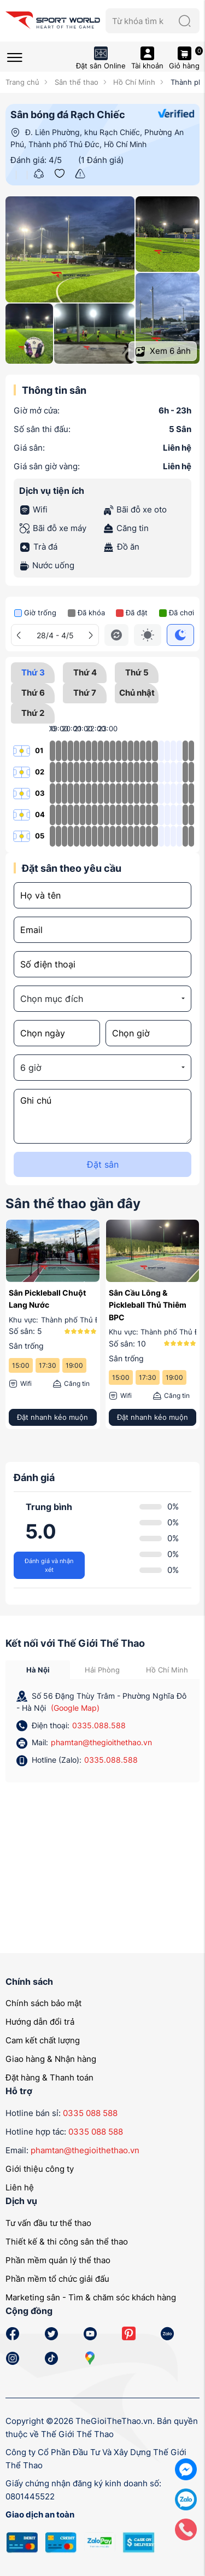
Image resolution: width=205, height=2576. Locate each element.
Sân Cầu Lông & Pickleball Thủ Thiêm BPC (147, 1305)
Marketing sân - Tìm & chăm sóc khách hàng (90, 2297)
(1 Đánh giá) (101, 160)
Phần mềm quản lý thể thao (57, 2260)
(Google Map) (75, 1707)
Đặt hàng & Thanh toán (49, 2077)
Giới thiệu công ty (39, 2169)
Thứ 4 (85, 675)
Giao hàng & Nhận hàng (50, 2059)
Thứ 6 (33, 695)
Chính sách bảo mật (43, 2003)
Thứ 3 (33, 672)
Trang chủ (22, 82)
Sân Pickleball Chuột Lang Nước (47, 1298)
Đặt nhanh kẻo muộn (52, 1417)
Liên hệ (19, 2187)
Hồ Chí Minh (133, 82)
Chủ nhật (137, 695)
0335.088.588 (99, 1725)
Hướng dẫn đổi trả (39, 2021)
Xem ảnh (162, 351)
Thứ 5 (137, 675)
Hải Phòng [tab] (102, 1669)
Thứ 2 (33, 716)
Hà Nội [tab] (38, 1669)
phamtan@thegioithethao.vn (101, 1742)
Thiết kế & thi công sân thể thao (66, 2241)
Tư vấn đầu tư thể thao (48, 2223)
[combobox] (102, 999)
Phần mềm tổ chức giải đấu (57, 2279)
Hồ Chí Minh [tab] (167, 1669)
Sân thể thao (75, 82)
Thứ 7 (85, 695)
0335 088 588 (90, 2113)
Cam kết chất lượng (42, 2040)
